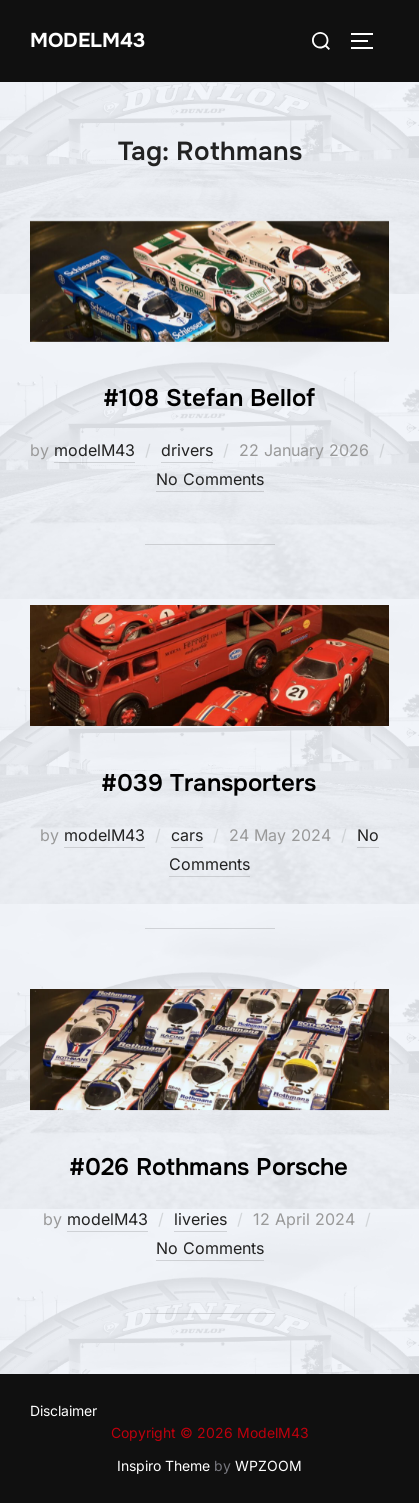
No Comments (210, 479)
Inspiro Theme (163, 1465)
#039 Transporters (208, 783)
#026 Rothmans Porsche (208, 1167)
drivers (187, 450)
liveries (200, 1219)
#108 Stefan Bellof (209, 398)
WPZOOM (268, 1465)
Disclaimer (63, 1410)
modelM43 (94, 450)
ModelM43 (87, 40)
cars (187, 835)
